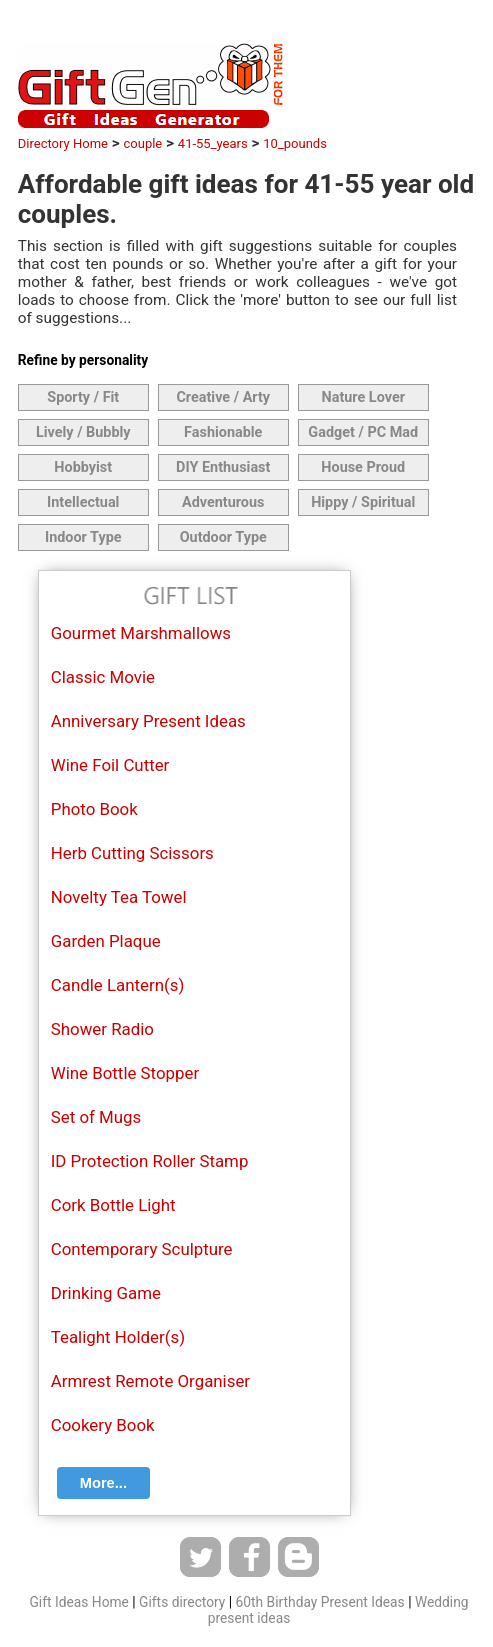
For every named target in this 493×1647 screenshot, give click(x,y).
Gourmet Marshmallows (141, 633)
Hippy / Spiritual (363, 502)
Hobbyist (83, 467)
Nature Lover (363, 397)
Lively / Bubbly (83, 432)
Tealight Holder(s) (118, 1337)
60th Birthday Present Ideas (320, 1602)
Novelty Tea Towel (119, 897)
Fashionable (223, 432)
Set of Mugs (96, 1117)
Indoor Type (83, 537)
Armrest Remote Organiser (150, 1381)
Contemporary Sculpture (142, 1249)
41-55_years (213, 143)
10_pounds (295, 143)
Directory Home (63, 143)
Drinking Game (106, 1293)
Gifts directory (182, 1602)
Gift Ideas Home (78, 1602)
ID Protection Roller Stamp (150, 1161)
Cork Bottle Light (113, 1205)
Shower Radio (102, 1029)
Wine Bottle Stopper (125, 1073)
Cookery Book (103, 1425)
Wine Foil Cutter (110, 765)
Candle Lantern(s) (118, 985)
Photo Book (94, 809)
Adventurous (223, 502)
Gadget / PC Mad (363, 432)
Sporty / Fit (83, 397)
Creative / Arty (223, 397)
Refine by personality (83, 360)
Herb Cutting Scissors (132, 853)
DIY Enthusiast (223, 467)
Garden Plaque (106, 941)
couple (142, 143)
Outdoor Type (223, 537)
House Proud (363, 467)
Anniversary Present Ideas (148, 721)
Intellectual (83, 502)
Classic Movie (103, 677)
